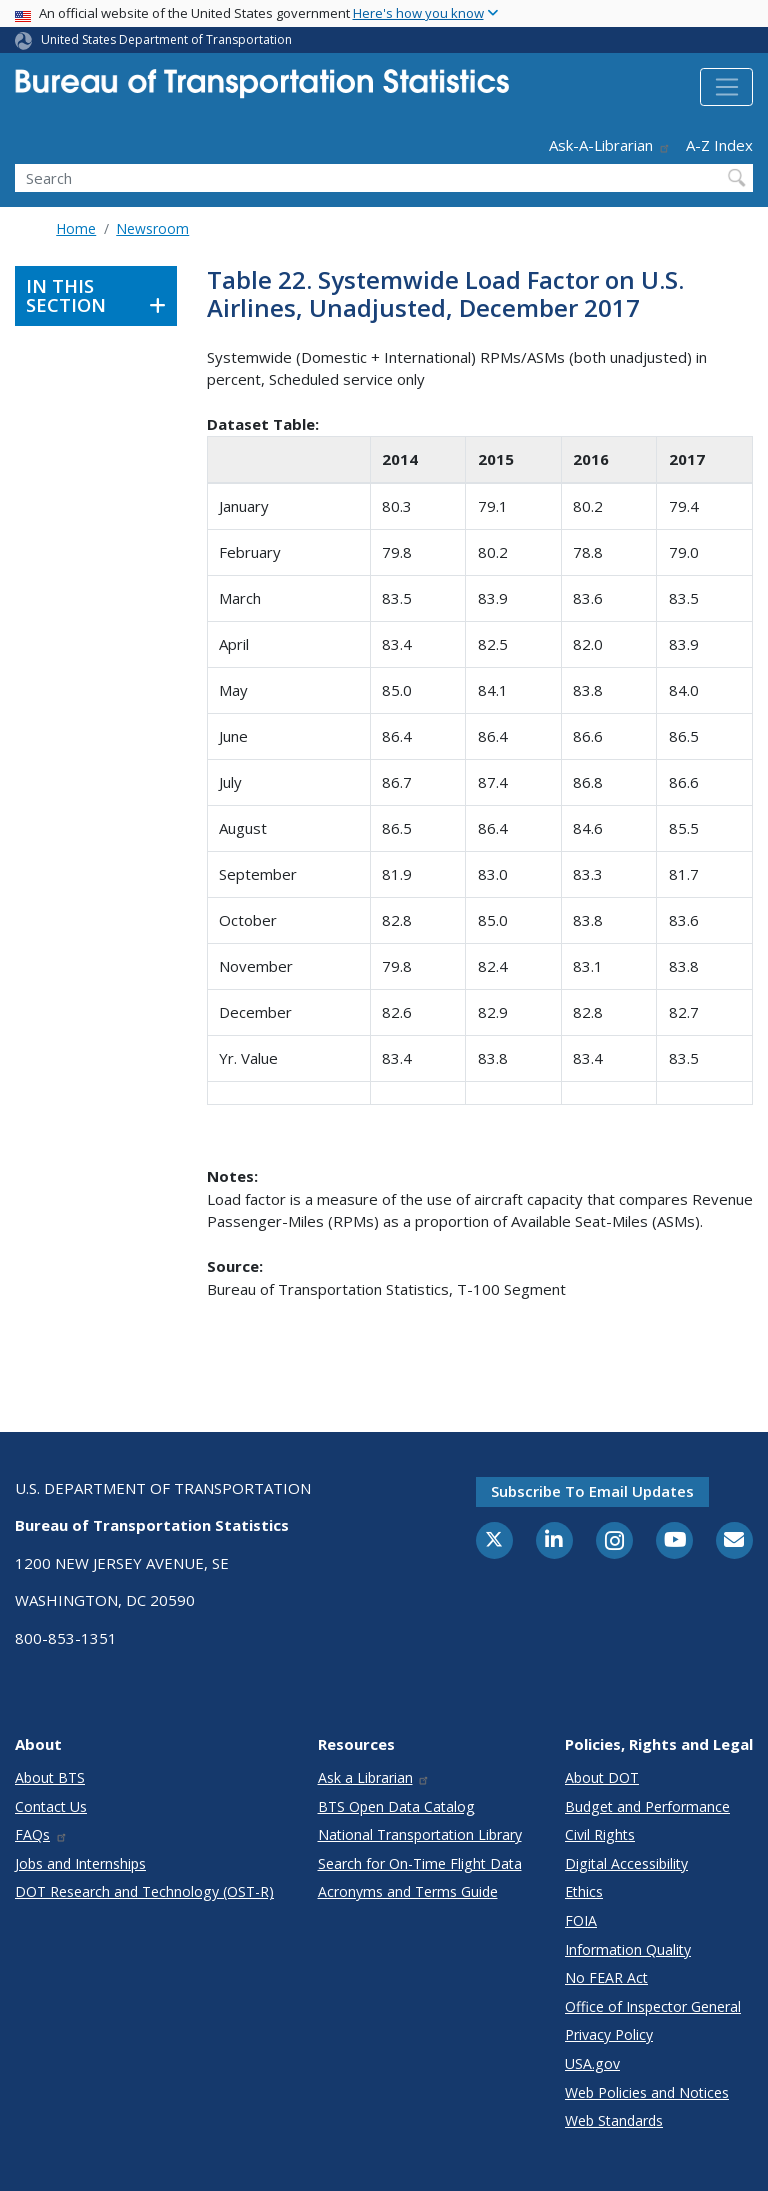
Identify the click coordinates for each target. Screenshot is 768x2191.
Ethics (584, 1891)
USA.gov (592, 2063)
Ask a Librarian (374, 1777)
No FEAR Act (606, 1977)
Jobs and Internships (80, 1863)
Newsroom (152, 228)
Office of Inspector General (653, 2006)
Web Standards (614, 2120)
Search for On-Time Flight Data (420, 1863)
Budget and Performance (647, 1806)
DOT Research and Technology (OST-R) (144, 1891)
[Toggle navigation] (726, 87)
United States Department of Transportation (166, 39)
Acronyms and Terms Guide (408, 1891)
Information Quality (628, 1949)
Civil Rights (600, 1834)
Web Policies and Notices (647, 2092)
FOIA (581, 1920)
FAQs (41, 1834)
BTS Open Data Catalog (396, 1806)
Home (76, 228)
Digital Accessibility (626, 1863)
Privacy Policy (609, 2034)
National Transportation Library (420, 1834)
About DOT (602, 1777)
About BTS (50, 1777)
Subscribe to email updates (592, 1491)
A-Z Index (719, 145)
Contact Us (51, 1806)
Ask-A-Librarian (610, 145)
